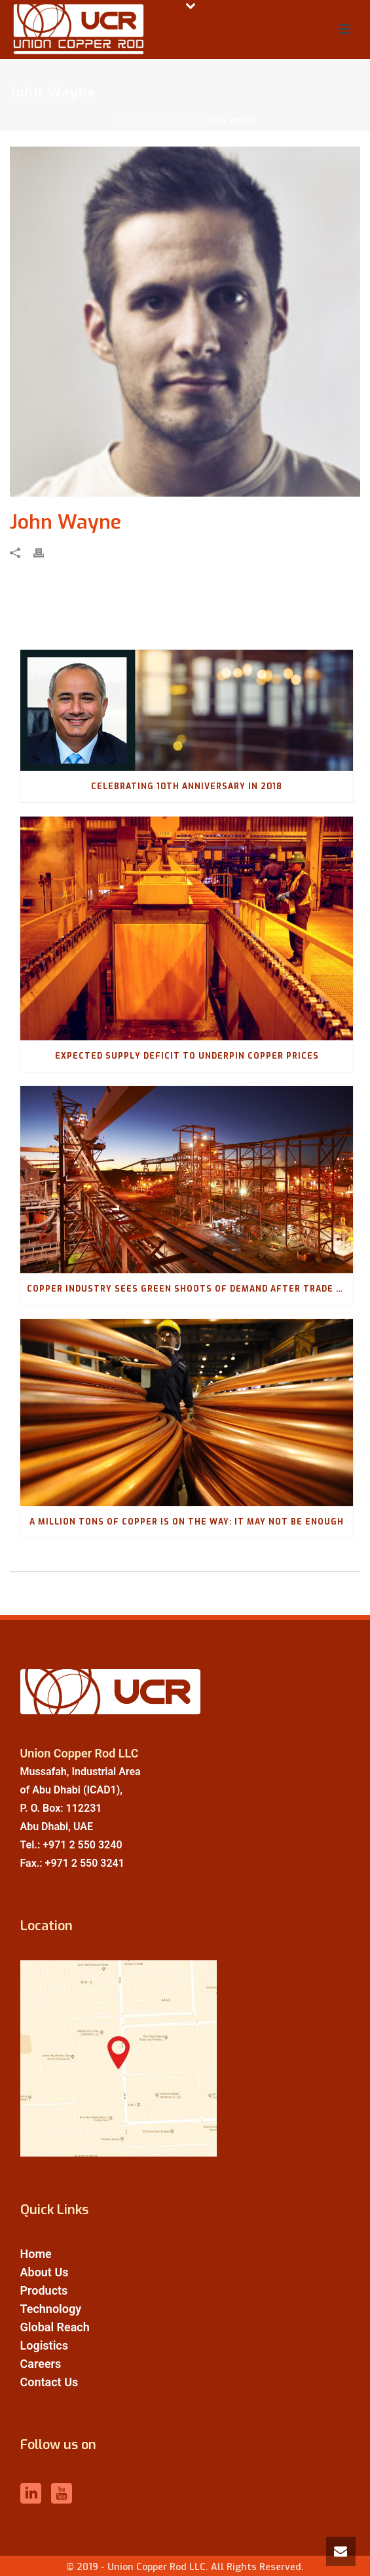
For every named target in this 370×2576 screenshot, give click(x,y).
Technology (51, 2309)
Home (124, 120)
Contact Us (49, 2382)
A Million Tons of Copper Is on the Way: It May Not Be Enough (186, 1522)
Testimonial (171, 120)
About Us (44, 2272)
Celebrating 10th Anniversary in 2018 (186, 786)
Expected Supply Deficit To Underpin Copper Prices (187, 1056)
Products (44, 2290)
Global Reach (55, 2327)
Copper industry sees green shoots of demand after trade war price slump (190, 1289)
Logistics (44, 2345)
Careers (41, 2364)
